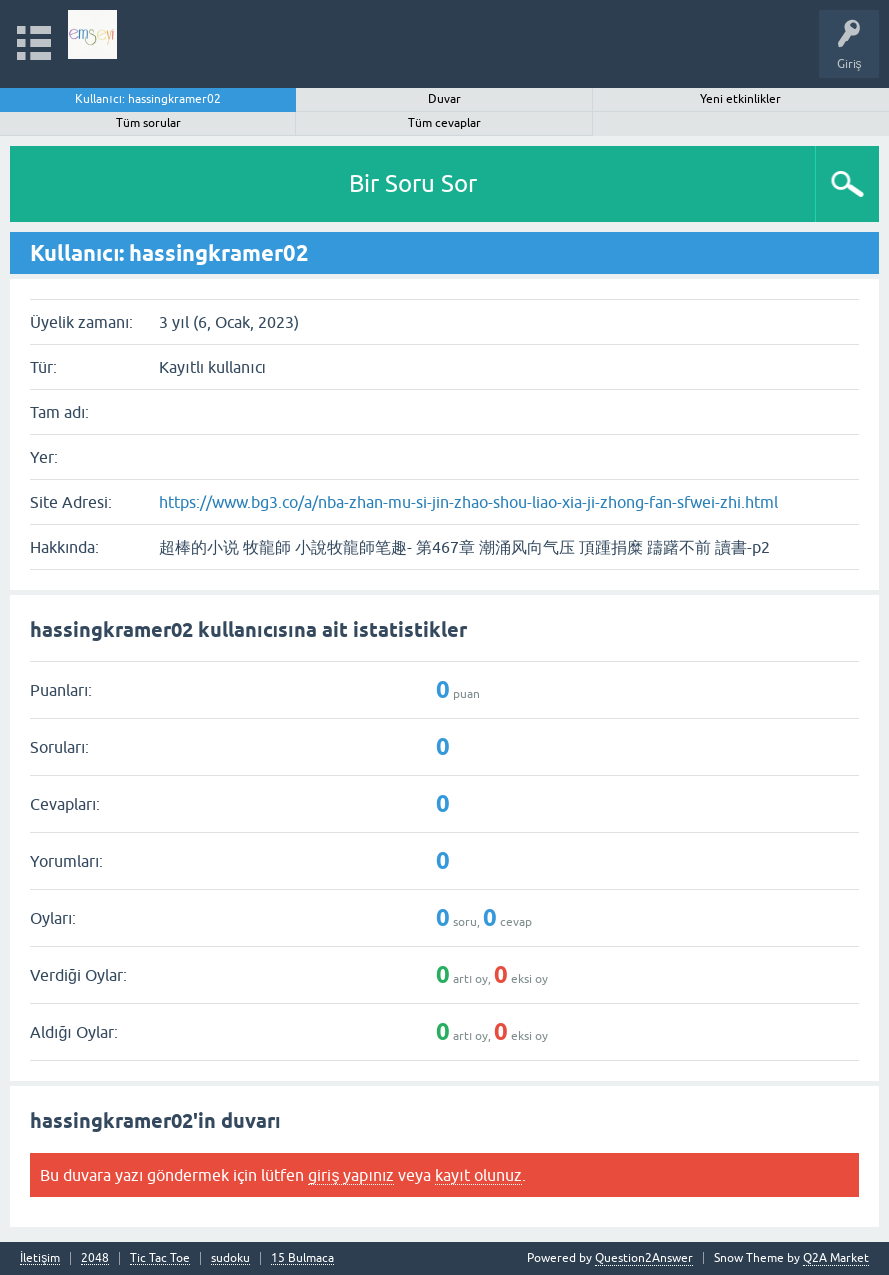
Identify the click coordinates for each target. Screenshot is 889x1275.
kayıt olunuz (478, 1175)
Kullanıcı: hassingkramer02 (148, 99)
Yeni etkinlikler (740, 99)
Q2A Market (836, 1258)
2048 (95, 1258)
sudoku (230, 1258)
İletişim (40, 1258)
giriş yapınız (351, 1175)
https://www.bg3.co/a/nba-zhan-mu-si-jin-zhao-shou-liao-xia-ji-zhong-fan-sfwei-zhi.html (468, 502)
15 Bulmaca (302, 1258)
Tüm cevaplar (444, 123)
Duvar (444, 99)
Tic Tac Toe (160, 1258)
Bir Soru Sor (413, 183)
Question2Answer (644, 1258)
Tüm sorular (148, 123)
